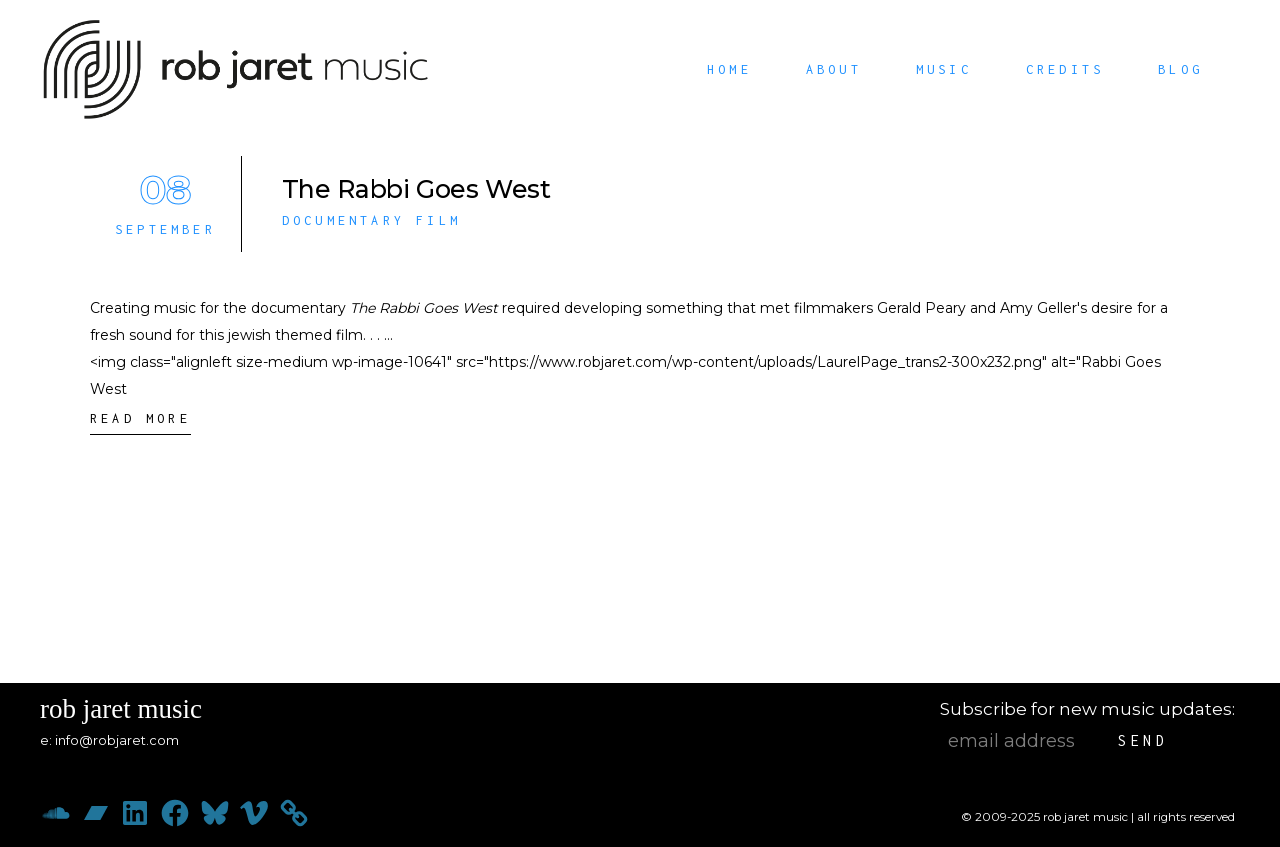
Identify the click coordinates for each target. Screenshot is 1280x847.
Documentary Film (371, 220)
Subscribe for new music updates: (1087, 709)
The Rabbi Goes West (416, 189)
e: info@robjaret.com (109, 740)
